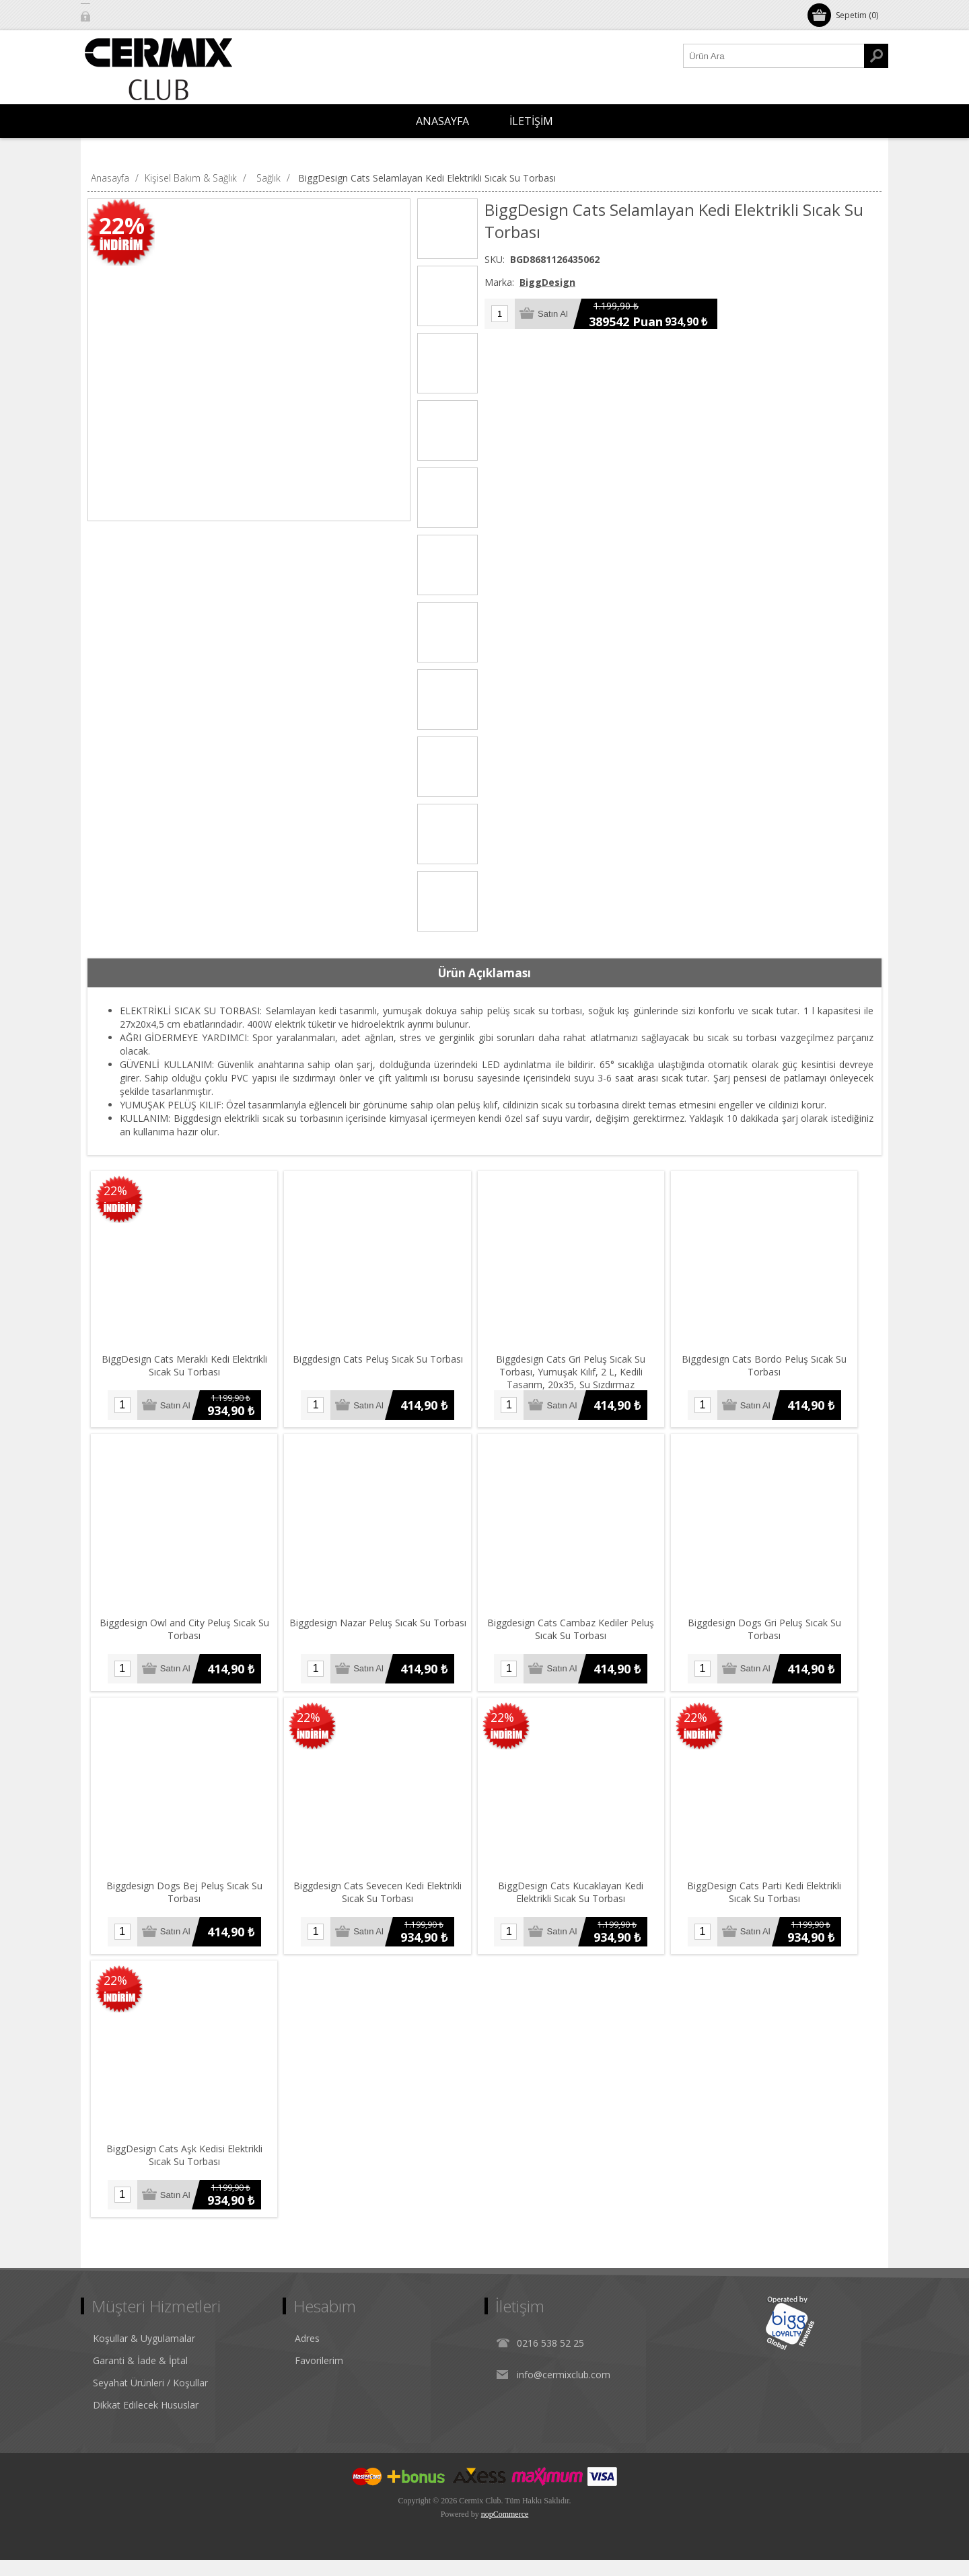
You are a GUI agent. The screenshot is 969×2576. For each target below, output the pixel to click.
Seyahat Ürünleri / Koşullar (150, 2398)
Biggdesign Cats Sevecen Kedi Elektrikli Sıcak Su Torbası (383, 1905)
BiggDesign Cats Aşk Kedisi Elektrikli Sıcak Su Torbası (186, 2172)
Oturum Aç (117, 15)
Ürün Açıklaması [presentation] (484, 973)
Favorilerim (319, 2376)
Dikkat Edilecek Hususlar (146, 2421)
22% (122, 225)
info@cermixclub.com (563, 2390)
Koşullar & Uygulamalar (144, 2354)
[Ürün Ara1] (774, 56)
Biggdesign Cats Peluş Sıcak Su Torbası (383, 1363)
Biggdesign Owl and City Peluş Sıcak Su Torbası (186, 1637)
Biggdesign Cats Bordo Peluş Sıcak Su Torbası (778, 1370)
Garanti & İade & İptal (140, 2376)
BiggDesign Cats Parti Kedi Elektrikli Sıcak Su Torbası (777, 1905)
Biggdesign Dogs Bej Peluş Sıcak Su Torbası (186, 1905)
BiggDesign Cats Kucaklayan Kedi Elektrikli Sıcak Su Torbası (580, 1905)
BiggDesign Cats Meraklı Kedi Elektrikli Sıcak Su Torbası (186, 1370)
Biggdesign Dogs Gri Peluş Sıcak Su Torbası (778, 1637)
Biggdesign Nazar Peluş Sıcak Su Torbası (383, 1630)
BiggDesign (547, 282)
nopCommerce (505, 2530)
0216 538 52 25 (550, 2359)
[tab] (484, 973)
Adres (307, 2354)
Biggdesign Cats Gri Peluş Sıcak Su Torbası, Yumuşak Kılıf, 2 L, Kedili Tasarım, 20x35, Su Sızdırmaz (580, 1376)
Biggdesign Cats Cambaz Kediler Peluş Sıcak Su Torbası (580, 1637)
